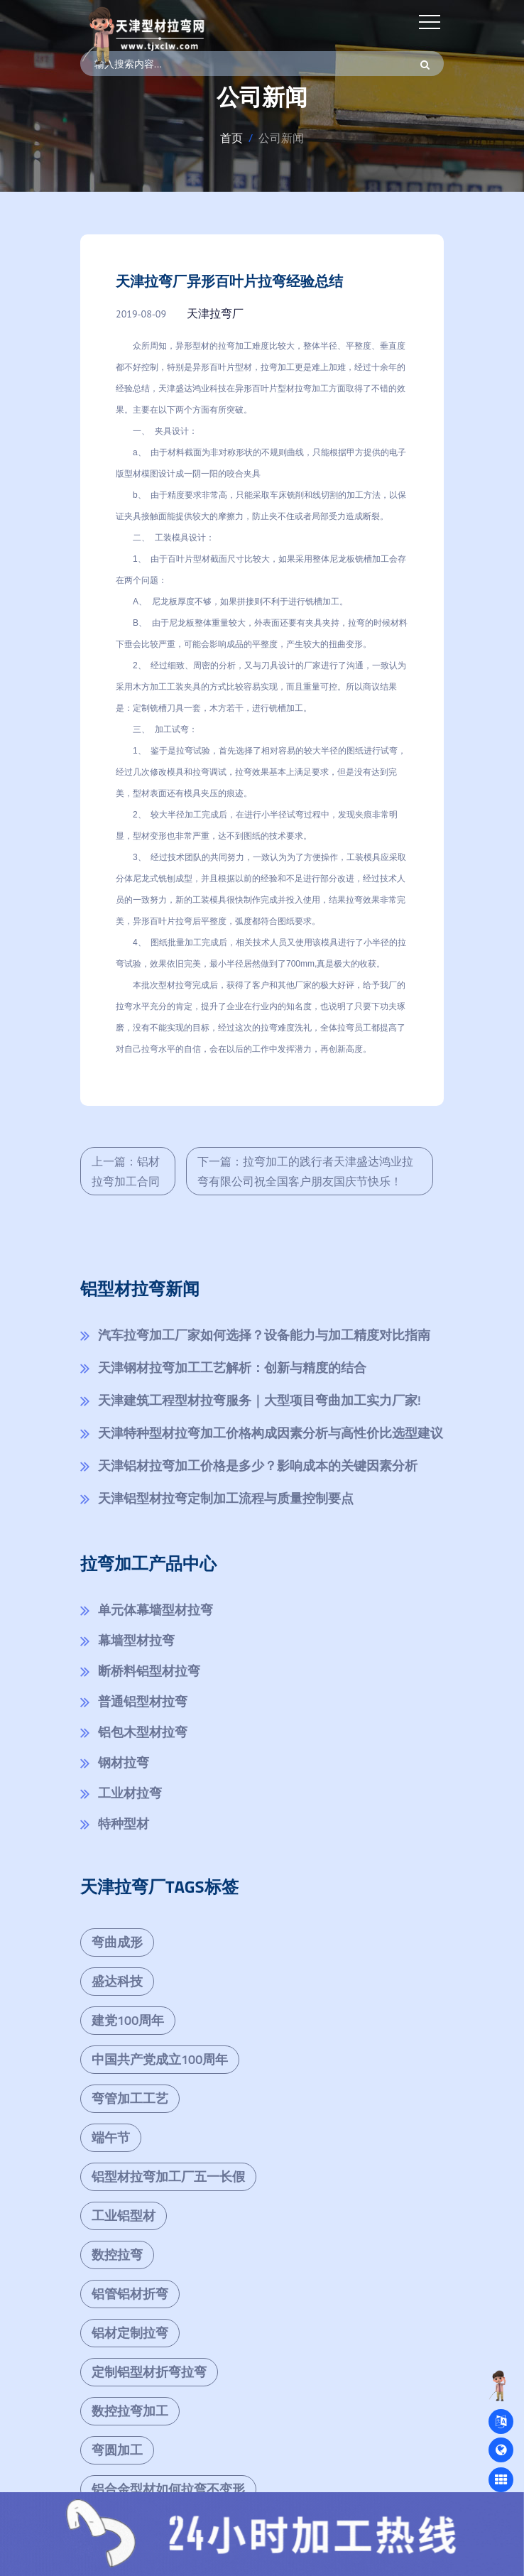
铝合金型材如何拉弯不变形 (168, 2489)
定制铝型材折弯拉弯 (149, 2371)
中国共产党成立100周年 (160, 2059)
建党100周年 (128, 2020)
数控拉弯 (117, 2254)
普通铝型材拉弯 (142, 1701)
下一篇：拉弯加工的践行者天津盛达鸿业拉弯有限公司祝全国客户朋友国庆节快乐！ (305, 1171)
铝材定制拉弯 (130, 2332)
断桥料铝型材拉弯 (149, 1670)
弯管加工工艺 (130, 2098)
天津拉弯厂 (215, 313)
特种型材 (123, 1823)
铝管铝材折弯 (130, 2293)
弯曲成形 (117, 1942)
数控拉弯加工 (130, 2410)
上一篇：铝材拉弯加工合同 (126, 1171)
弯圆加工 (117, 2450)
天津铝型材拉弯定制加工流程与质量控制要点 (226, 1498)
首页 (231, 137)
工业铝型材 (123, 2215)
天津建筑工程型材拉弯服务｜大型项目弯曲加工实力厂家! (259, 1400)
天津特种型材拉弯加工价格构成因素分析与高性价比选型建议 (270, 1432)
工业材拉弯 (130, 1793)
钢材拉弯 (123, 1762)
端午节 (111, 2137)
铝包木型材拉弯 (142, 1731)
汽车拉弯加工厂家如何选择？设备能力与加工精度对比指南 (264, 1334)
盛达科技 (117, 1981)
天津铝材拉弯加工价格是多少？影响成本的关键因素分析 (257, 1465)
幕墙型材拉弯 (136, 1640)
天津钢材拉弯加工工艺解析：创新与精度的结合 (232, 1367)
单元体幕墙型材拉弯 (155, 1609)
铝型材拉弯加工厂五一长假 (168, 2176)
